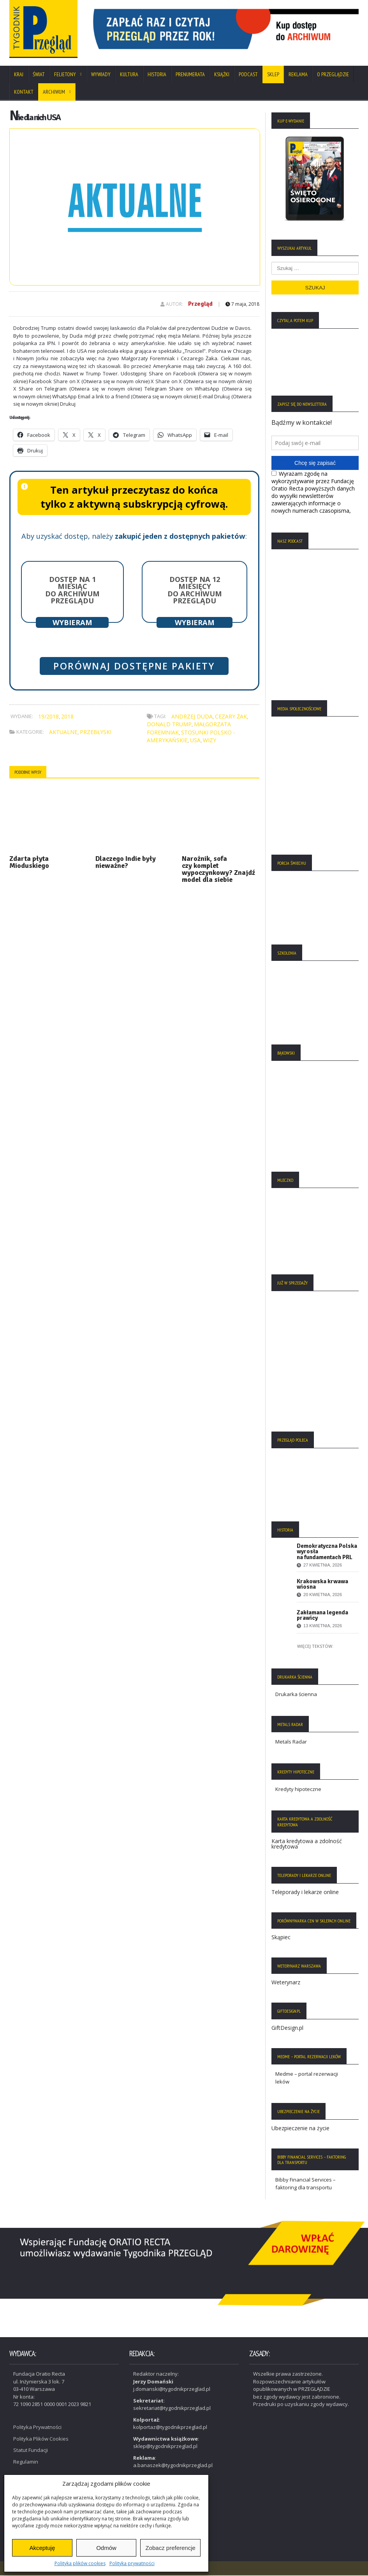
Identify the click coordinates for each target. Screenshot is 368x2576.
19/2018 (48, 716)
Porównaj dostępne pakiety (134, 666)
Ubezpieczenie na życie (300, 2128)
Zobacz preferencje (170, 2547)
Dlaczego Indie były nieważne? (125, 862)
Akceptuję (42, 2547)
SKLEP (273, 74)
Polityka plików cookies (80, 2563)
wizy (209, 740)
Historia (157, 74)
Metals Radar (291, 1741)
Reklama (298, 74)
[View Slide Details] (223, 29)
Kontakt (23, 91)
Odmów (106, 2547)
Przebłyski (95, 732)
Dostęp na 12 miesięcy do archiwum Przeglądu (194, 590)
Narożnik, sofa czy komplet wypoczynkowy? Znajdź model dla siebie (218, 869)
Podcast (248, 74)
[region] (223, 29)
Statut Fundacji (30, 2449)
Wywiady (101, 74)
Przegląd (200, 304)
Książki (221, 74)
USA (195, 740)
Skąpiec (281, 1937)
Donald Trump (169, 724)
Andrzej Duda (192, 716)
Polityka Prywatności (37, 2427)
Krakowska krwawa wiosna (322, 1584)
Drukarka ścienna (296, 1694)
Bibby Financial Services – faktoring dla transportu (305, 2183)
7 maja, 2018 (242, 304)
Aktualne (63, 732)
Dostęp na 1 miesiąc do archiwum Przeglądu (72, 590)
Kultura (129, 74)
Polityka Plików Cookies (41, 2438)
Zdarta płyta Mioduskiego (29, 862)
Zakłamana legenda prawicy (322, 1615)
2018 (67, 716)
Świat (39, 74)
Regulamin (25, 2461)
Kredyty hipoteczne (298, 1789)
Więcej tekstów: (315, 1646)
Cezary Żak (231, 716)
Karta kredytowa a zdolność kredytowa (306, 1843)
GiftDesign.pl (287, 2027)
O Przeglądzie (333, 74)
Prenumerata (190, 74)
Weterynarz (285, 1982)
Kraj (18, 74)
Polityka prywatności (132, 2563)
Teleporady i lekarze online (305, 1892)
